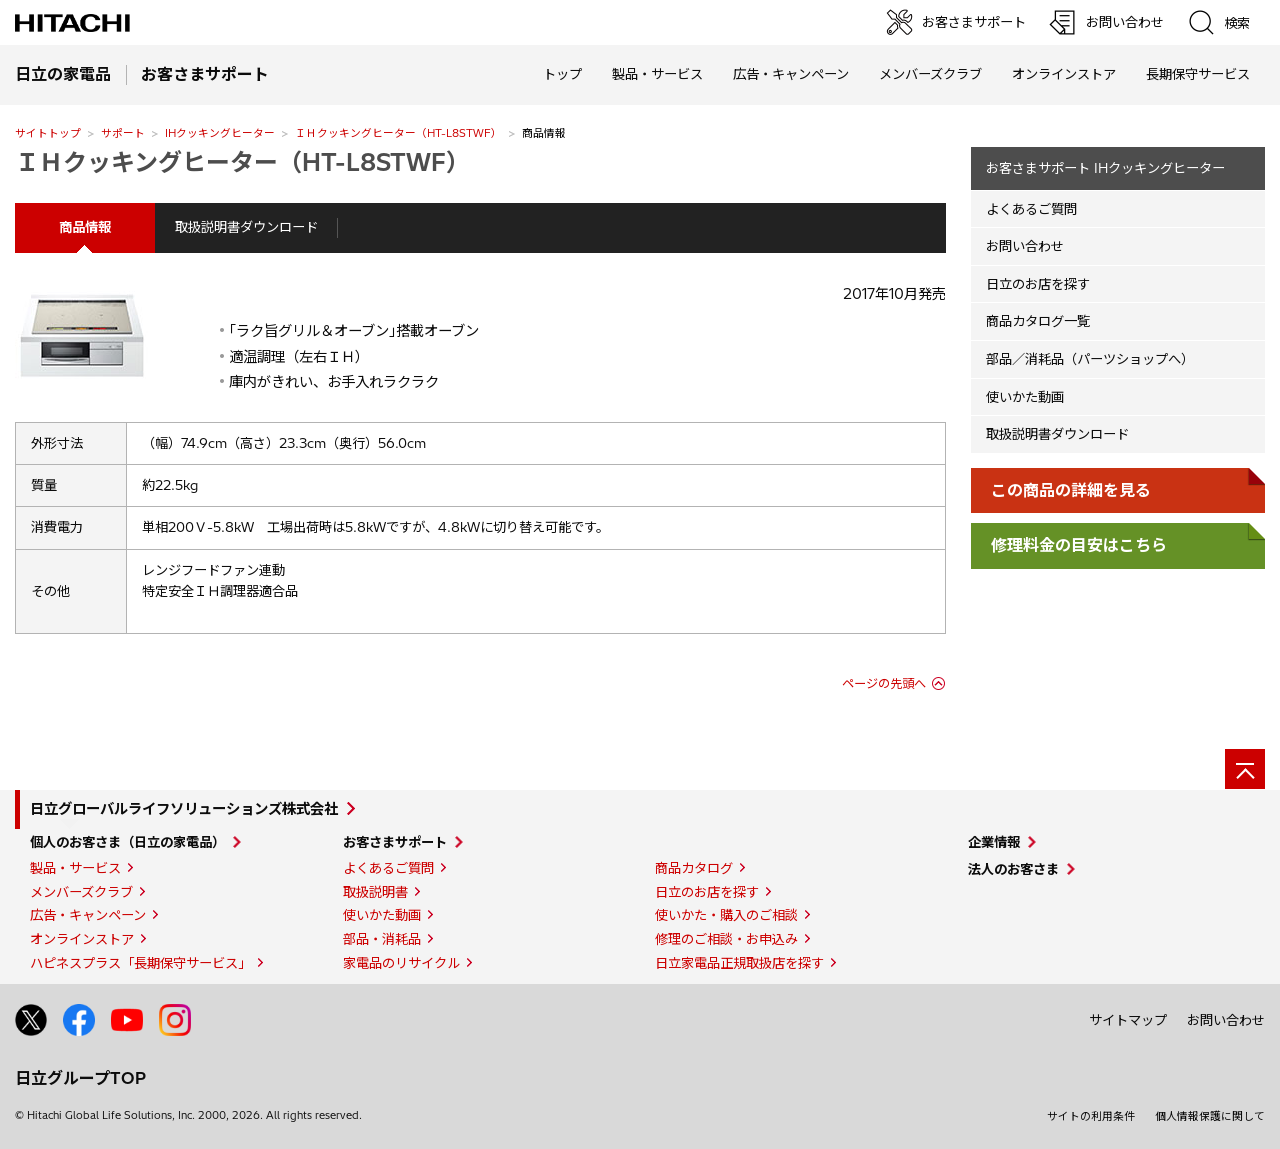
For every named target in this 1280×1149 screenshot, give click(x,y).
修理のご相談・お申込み (726, 939)
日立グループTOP (80, 1078)
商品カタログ (694, 868)
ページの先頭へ (884, 683)
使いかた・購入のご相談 (726, 915)
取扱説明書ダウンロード (246, 227)
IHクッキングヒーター (220, 133)
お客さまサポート (395, 842)
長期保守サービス (1198, 74)
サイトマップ (1128, 1020)
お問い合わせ (1025, 246)
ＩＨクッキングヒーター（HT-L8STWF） (398, 133)
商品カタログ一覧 (1038, 321)
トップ (562, 74)
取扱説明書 (375, 892)
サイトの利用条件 (1091, 1116)
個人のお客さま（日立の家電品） (127, 842)
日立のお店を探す (1038, 284)
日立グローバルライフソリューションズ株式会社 (184, 809)
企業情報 (994, 842)
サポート (123, 133)
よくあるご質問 (1031, 209)
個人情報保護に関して (1210, 1116)
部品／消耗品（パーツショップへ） (1090, 359)
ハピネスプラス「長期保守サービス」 (140, 963)
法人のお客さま (1013, 869)
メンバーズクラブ (930, 74)
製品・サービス (75, 868)
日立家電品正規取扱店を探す (739, 963)
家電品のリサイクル (401, 963)
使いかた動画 (1025, 397)
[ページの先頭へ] (1245, 769)
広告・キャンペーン (88, 915)
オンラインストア (1064, 74)
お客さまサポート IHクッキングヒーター (1105, 168)
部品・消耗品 (382, 939)
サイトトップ (48, 133)
